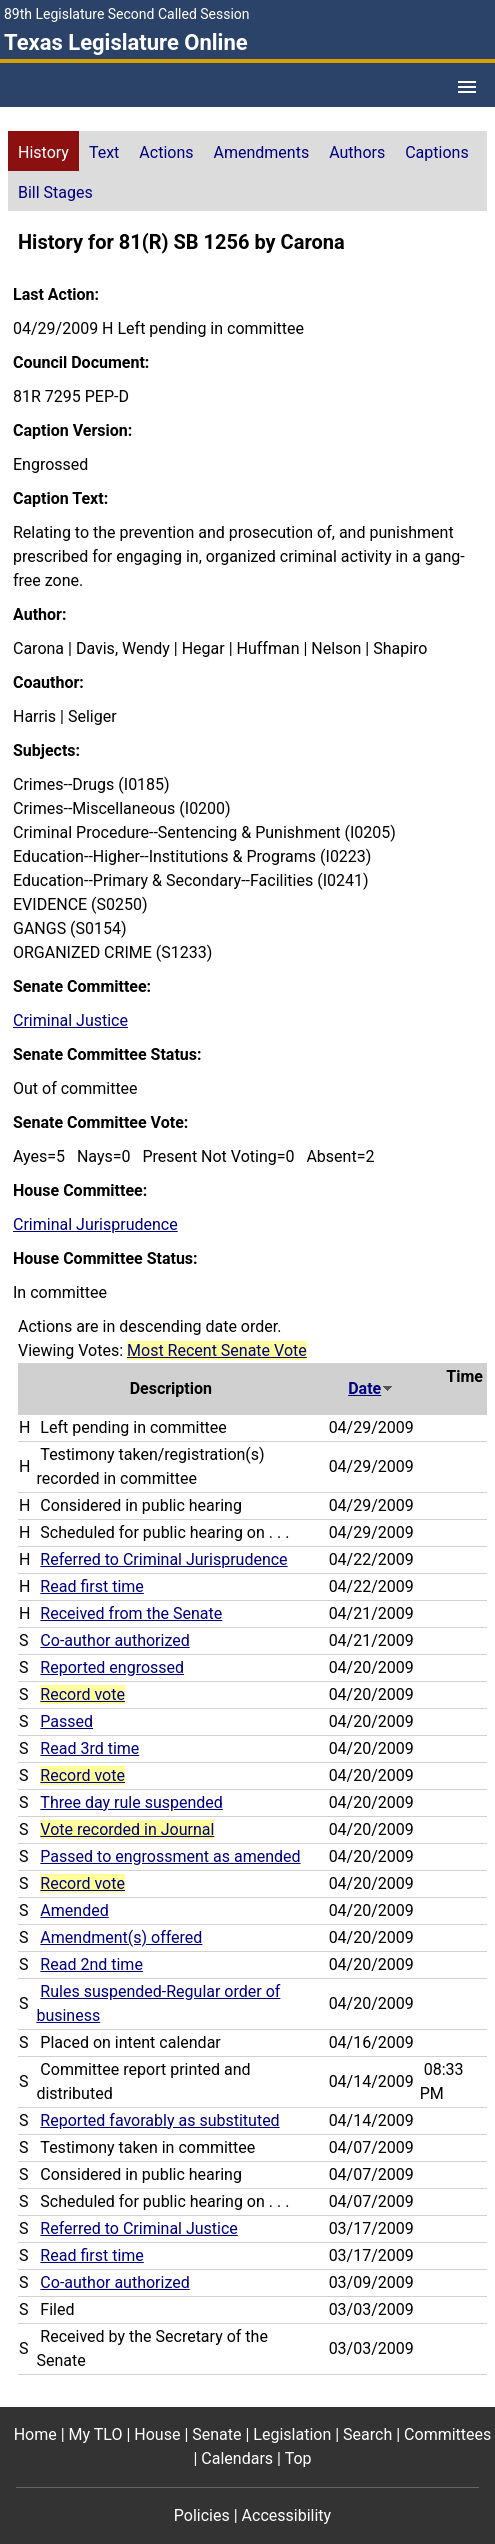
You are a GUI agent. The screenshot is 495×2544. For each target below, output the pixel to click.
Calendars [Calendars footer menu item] (237, 2458)
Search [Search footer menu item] (367, 2434)
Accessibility (287, 2515)
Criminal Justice (70, 1020)
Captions (436, 152)
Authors (357, 152)
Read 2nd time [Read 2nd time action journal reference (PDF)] (91, 1964)
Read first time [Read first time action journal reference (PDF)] (91, 1586)
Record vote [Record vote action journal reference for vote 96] (82, 1775)
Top (298, 2458)
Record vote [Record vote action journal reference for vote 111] (82, 1694)
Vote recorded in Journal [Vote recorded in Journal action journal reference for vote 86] (127, 1829)
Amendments (262, 152)
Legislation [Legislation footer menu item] (292, 2434)
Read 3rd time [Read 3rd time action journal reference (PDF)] (89, 1748)
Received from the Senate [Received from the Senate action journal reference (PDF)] (131, 1613)
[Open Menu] (467, 87)
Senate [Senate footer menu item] (216, 2434)
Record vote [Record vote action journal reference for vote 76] (82, 1883)
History (43, 152)
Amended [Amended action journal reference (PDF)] (74, 1910)
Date (371, 1388)
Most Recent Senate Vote (217, 1350)
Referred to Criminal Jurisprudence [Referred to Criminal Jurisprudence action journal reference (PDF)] (163, 1559)
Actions (166, 152)
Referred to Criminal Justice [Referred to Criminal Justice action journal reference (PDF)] (138, 2228)
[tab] (43, 151)
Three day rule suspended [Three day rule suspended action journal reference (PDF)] (131, 1802)
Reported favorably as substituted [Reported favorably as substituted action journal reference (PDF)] (159, 2120)
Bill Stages (55, 192)
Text (104, 152)
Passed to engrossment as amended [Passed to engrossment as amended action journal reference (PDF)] (170, 1856)
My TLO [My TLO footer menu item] (96, 2434)
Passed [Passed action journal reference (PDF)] (66, 1721)
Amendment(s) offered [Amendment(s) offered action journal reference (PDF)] (121, 1937)
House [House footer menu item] (157, 2434)
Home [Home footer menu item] (35, 2434)
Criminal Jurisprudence (95, 1224)
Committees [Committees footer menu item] (447, 2434)
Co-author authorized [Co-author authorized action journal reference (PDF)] (114, 1640)
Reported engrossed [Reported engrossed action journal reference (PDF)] (112, 1667)
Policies (202, 2515)
